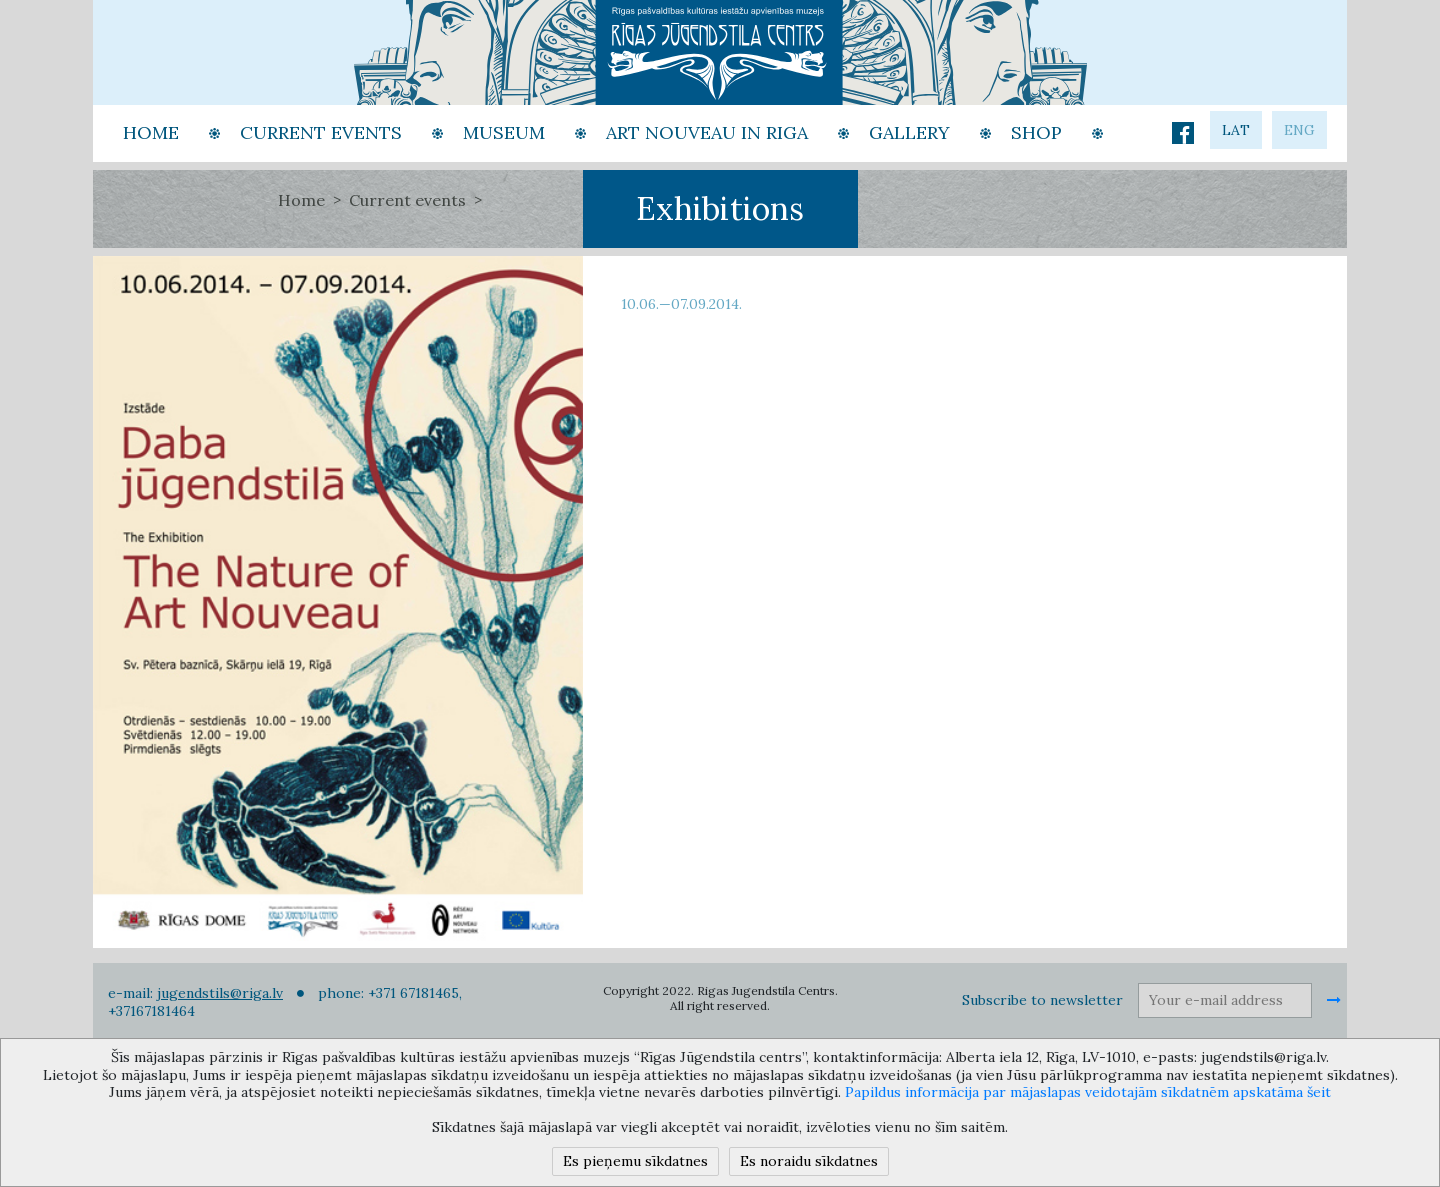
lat (1236, 130)
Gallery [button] (909, 132)
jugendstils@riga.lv (220, 993)
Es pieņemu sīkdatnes (635, 1161)
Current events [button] (321, 132)
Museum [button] (504, 132)
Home (301, 200)
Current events (407, 200)
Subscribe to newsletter (1042, 1000)
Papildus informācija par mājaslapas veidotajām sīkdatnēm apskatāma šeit (1088, 1092)
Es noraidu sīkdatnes (809, 1161)
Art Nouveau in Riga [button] (707, 132)
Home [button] (151, 132)
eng (1299, 130)
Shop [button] (1036, 132)
